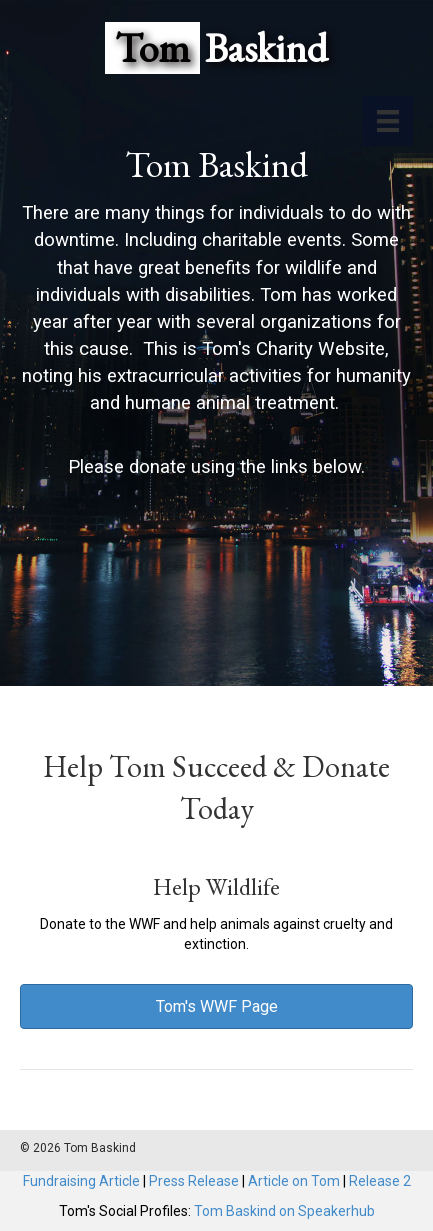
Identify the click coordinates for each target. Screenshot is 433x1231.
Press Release (194, 1181)
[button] (216, 1006)
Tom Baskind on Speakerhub (284, 1211)
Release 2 (380, 1181)
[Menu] (388, 121)
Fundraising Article (81, 1181)
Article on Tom (294, 1181)
